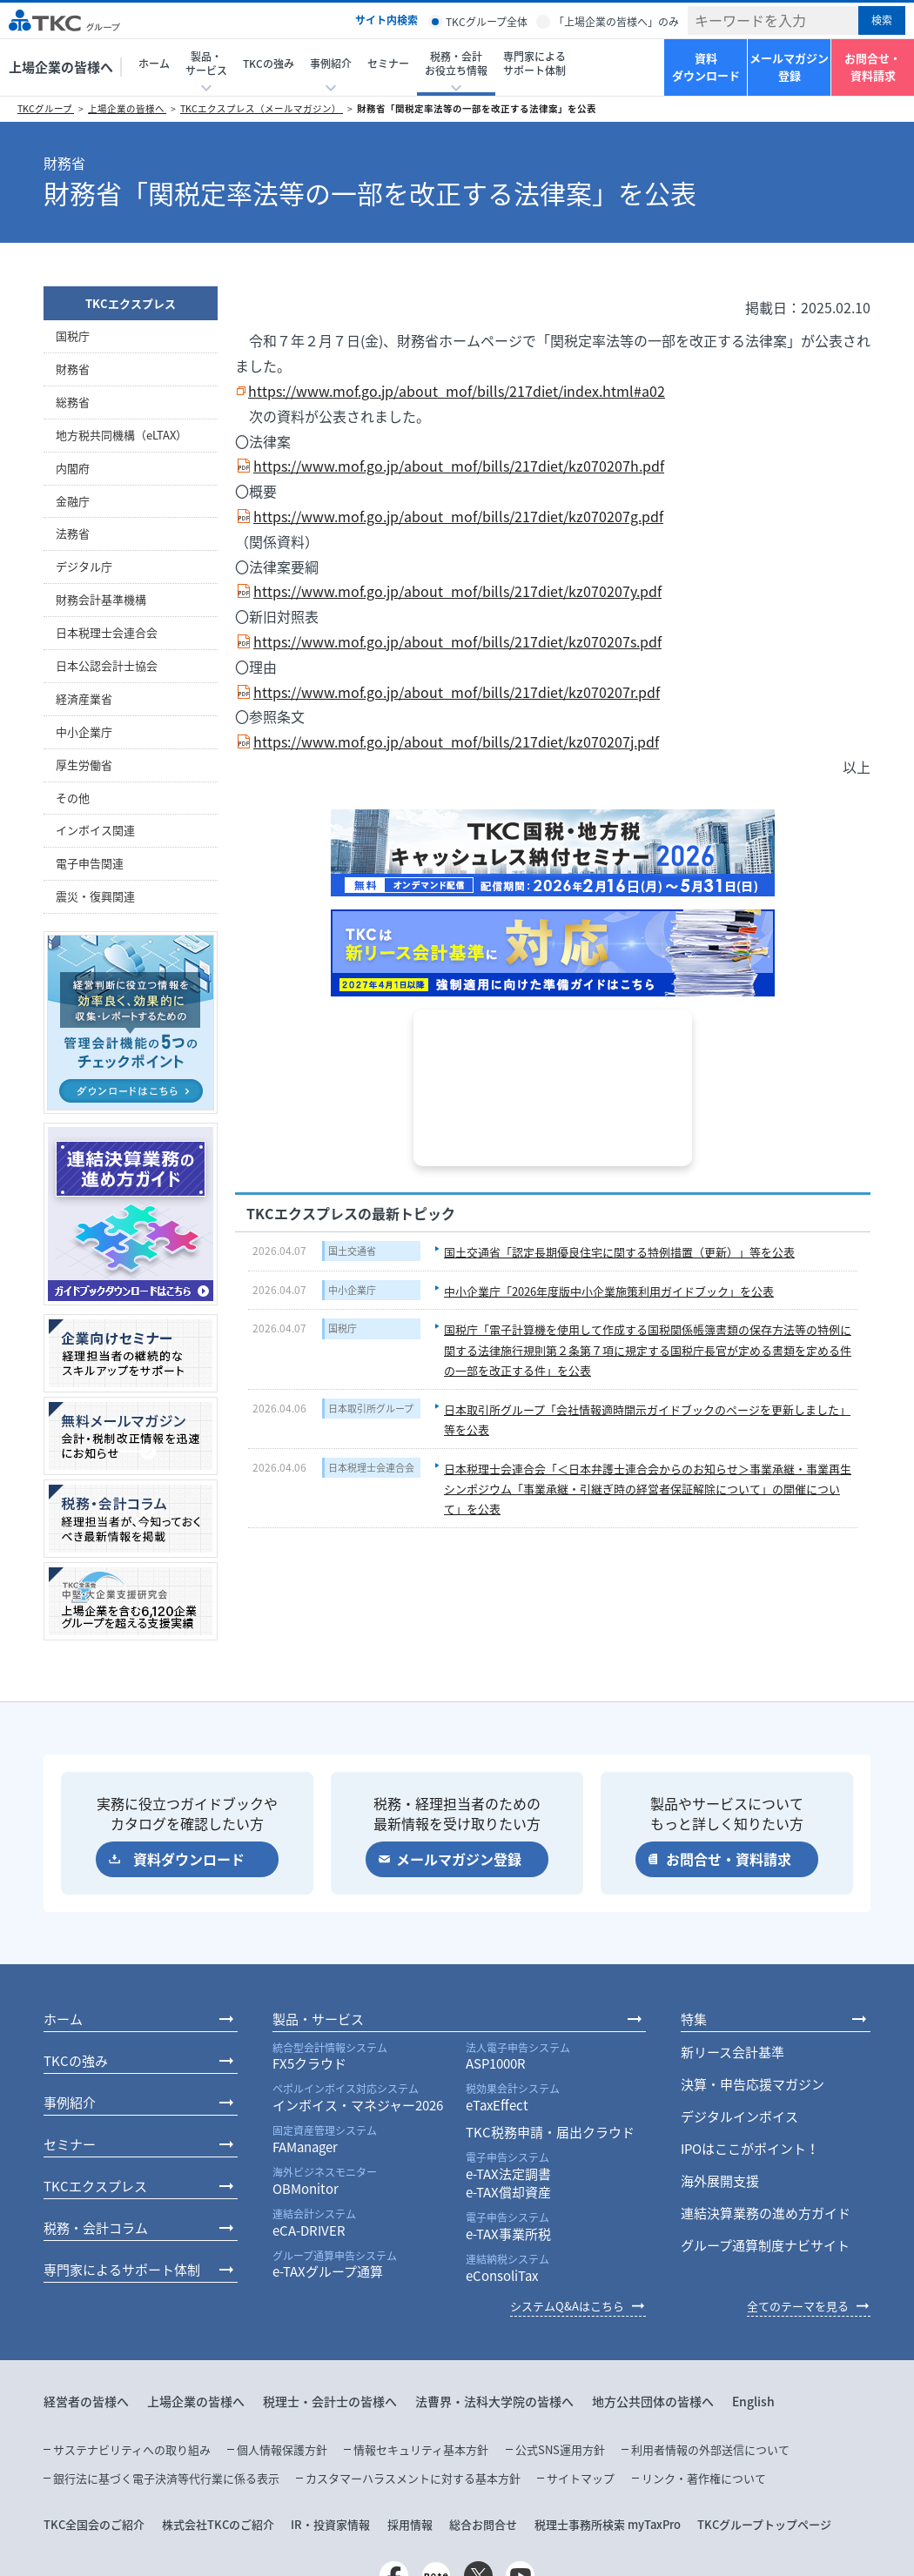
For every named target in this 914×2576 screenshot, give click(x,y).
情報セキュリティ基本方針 (420, 2449)
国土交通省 (352, 1251)
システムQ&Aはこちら (567, 2306)
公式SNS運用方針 (560, 2449)
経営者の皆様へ (86, 2401)
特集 (694, 2019)
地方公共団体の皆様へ (653, 2401)
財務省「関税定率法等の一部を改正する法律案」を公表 (476, 108)
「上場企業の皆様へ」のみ (616, 22)
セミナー (388, 63)
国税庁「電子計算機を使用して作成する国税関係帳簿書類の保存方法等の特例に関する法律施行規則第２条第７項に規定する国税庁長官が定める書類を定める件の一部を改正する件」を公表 (647, 1350)
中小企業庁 (352, 1290)
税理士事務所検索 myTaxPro (607, 2524)
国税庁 (342, 1328)
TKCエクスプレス (130, 303)
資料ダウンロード (706, 67)
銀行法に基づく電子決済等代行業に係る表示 (166, 2478)
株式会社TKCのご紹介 (218, 2524)
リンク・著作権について (704, 2478)
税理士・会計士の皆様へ (330, 2401)
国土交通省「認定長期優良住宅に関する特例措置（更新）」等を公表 (619, 1252)
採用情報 (410, 2524)
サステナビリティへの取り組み (132, 2449)
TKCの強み (268, 63)
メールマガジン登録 (789, 67)
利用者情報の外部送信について (710, 2449)
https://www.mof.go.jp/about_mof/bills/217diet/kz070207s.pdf (457, 641)
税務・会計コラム (96, 2227)
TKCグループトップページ (764, 2524)
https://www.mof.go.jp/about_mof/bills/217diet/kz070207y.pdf (457, 590)
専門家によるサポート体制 (534, 63)
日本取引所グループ (370, 1408)
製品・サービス (318, 2019)
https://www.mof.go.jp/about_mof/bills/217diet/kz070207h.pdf (458, 465)
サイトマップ (581, 2478)
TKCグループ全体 (487, 22)
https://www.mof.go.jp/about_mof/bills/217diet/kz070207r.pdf (456, 691)
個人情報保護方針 (282, 2449)
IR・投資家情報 (330, 2524)
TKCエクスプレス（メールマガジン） (261, 108)
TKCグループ (45, 108)
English (753, 2401)
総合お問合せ (483, 2524)
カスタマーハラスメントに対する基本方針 (413, 2478)
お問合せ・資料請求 (872, 67)
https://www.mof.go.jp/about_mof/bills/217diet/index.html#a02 (456, 390)
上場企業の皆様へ (61, 67)
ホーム (154, 63)
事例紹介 (70, 2102)
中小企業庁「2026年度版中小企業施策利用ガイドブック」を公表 (609, 1291)
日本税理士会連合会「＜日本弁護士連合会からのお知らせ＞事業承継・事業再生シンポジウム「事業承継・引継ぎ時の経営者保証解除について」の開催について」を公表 (647, 1489)
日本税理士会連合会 (371, 1467)
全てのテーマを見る (798, 2306)
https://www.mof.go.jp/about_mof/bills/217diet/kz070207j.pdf (456, 741)
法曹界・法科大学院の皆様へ (494, 2401)
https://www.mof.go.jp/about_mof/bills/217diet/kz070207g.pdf (458, 516)
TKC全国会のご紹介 (94, 2524)
